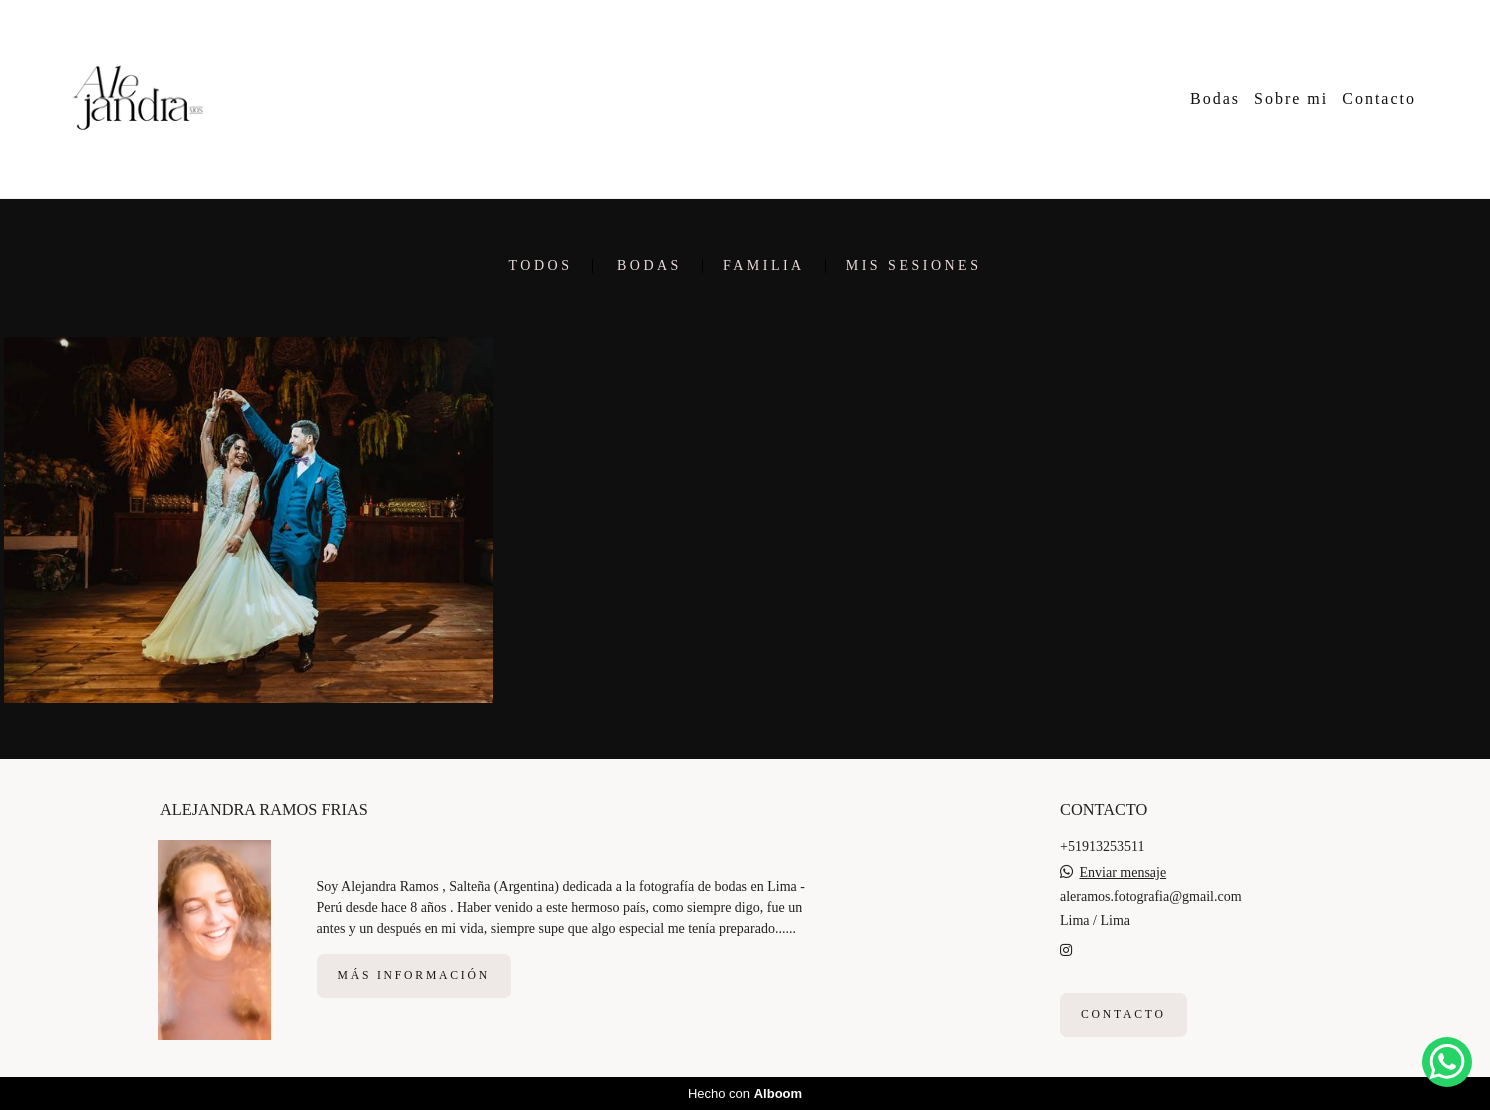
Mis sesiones (914, 266)
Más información (414, 975)
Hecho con (745, 1093)
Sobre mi (1291, 98)
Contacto (1379, 98)
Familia (764, 266)
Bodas (1215, 98)
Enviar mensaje (1123, 873)
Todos (541, 266)
